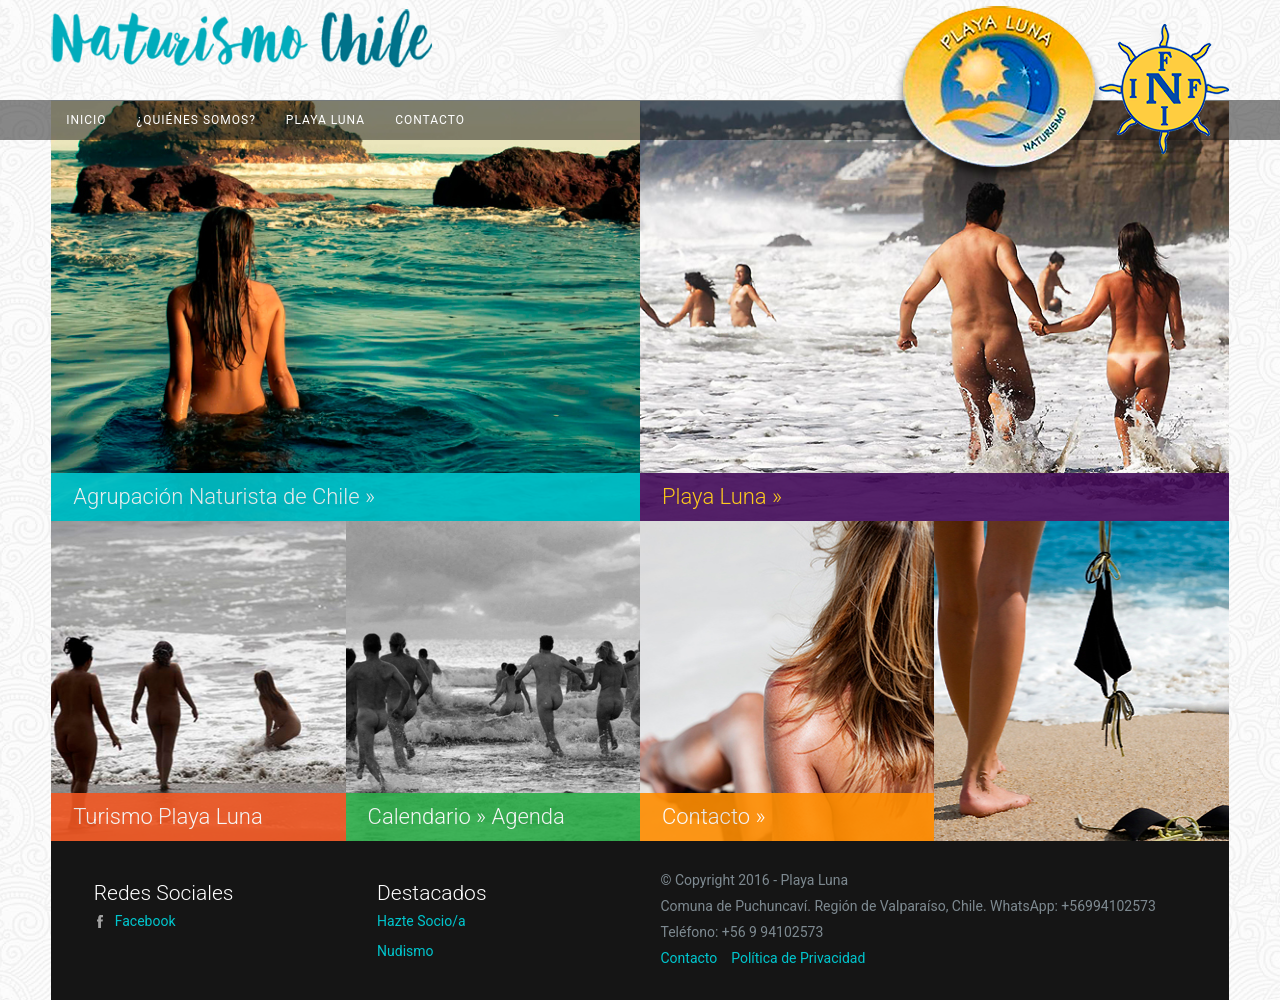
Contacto (430, 120)
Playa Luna (276, 39)
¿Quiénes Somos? (196, 120)
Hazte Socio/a (421, 921)
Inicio (86, 120)
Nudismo (405, 951)
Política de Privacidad (798, 958)
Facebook (135, 921)
